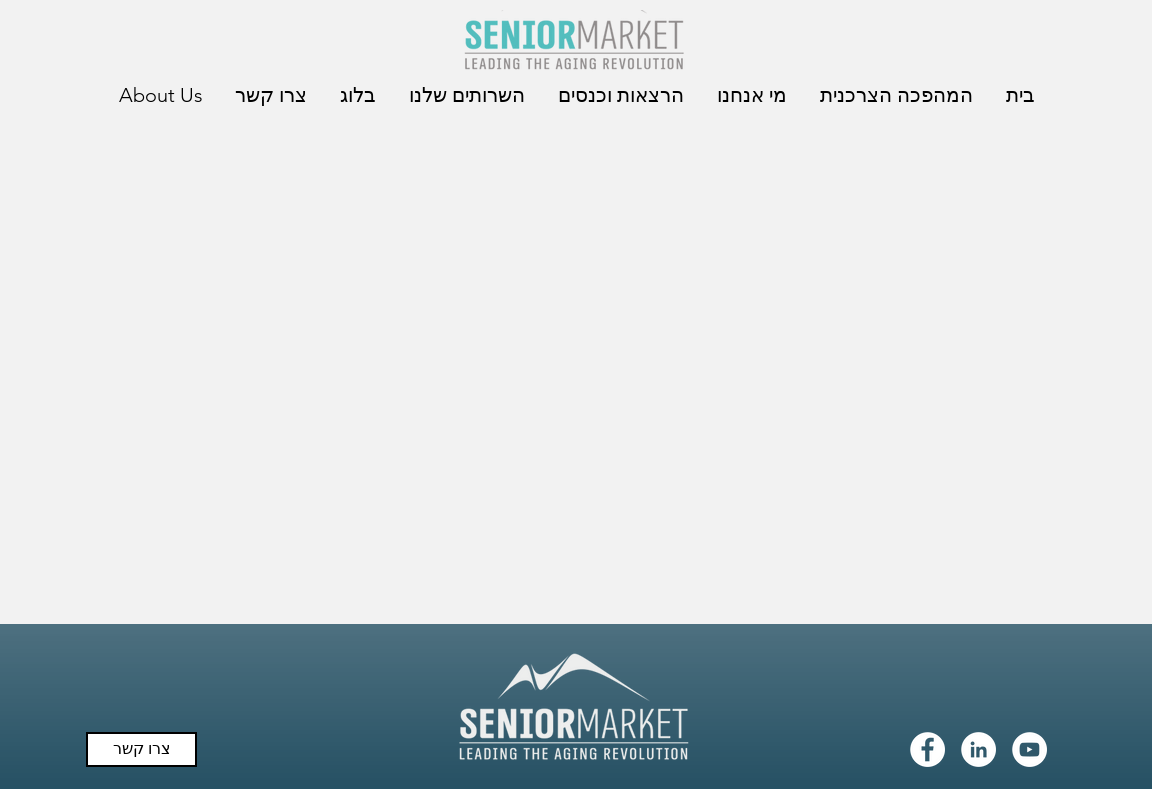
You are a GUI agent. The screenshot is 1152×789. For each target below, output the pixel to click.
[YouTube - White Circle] (1029, 749)
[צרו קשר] (141, 749)
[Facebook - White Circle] (927, 749)
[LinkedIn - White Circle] (978, 749)
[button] (895, 95)
